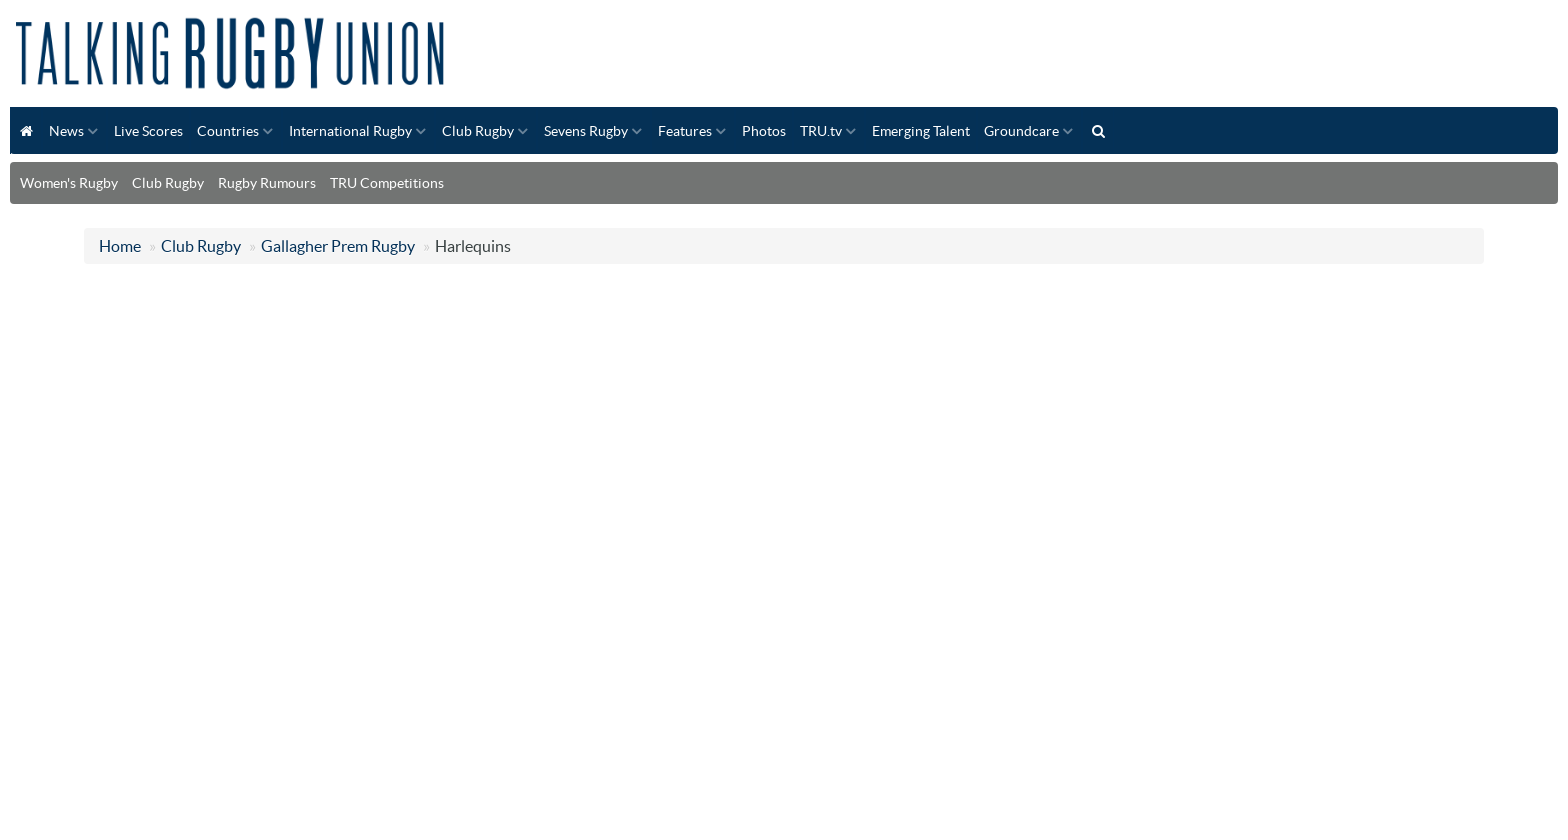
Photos (764, 131)
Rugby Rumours (267, 183)
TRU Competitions (387, 183)
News (66, 131)
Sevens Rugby (586, 131)
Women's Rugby (69, 183)
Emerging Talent (921, 131)
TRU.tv (821, 131)
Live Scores (148, 131)
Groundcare (1021, 131)
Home (120, 246)
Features (685, 131)
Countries (228, 131)
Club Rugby (478, 131)
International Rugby (350, 131)
